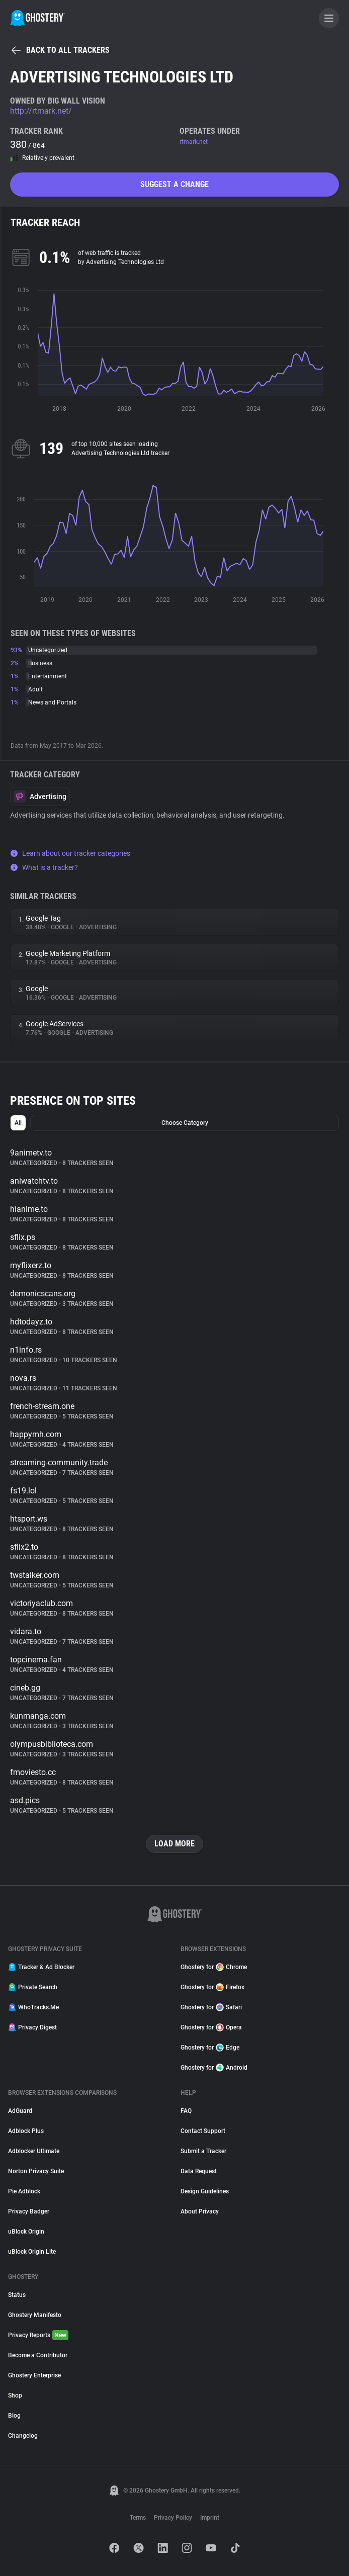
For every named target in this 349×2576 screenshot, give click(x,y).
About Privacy (200, 2211)
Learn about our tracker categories (70, 853)
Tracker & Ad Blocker (41, 1967)
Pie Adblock (24, 2191)
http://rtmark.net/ (41, 111)
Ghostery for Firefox (212, 1987)
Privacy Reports (38, 2335)
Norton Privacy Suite (36, 2171)
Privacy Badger (28, 2211)
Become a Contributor (37, 2355)
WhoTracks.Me (33, 2007)
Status (17, 2294)
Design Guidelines (205, 2191)
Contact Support (203, 2131)
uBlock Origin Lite (32, 2251)
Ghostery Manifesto (34, 2315)
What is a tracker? (44, 867)
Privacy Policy (173, 2517)
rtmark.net (194, 141)
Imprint (209, 2517)
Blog (14, 2415)
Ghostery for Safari (211, 2007)
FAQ (186, 2110)
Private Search (32, 1987)
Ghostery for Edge (210, 2048)
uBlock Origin (26, 2231)
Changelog (23, 2435)
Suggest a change (174, 184)
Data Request (199, 2171)
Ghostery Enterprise (34, 2375)
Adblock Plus (26, 2131)
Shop (15, 2395)
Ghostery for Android (214, 2068)
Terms (138, 2517)
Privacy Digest (32, 2027)
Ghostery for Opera (211, 2027)
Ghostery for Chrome (214, 1967)
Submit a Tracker (203, 2151)
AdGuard (20, 2110)
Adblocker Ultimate (33, 2151)
